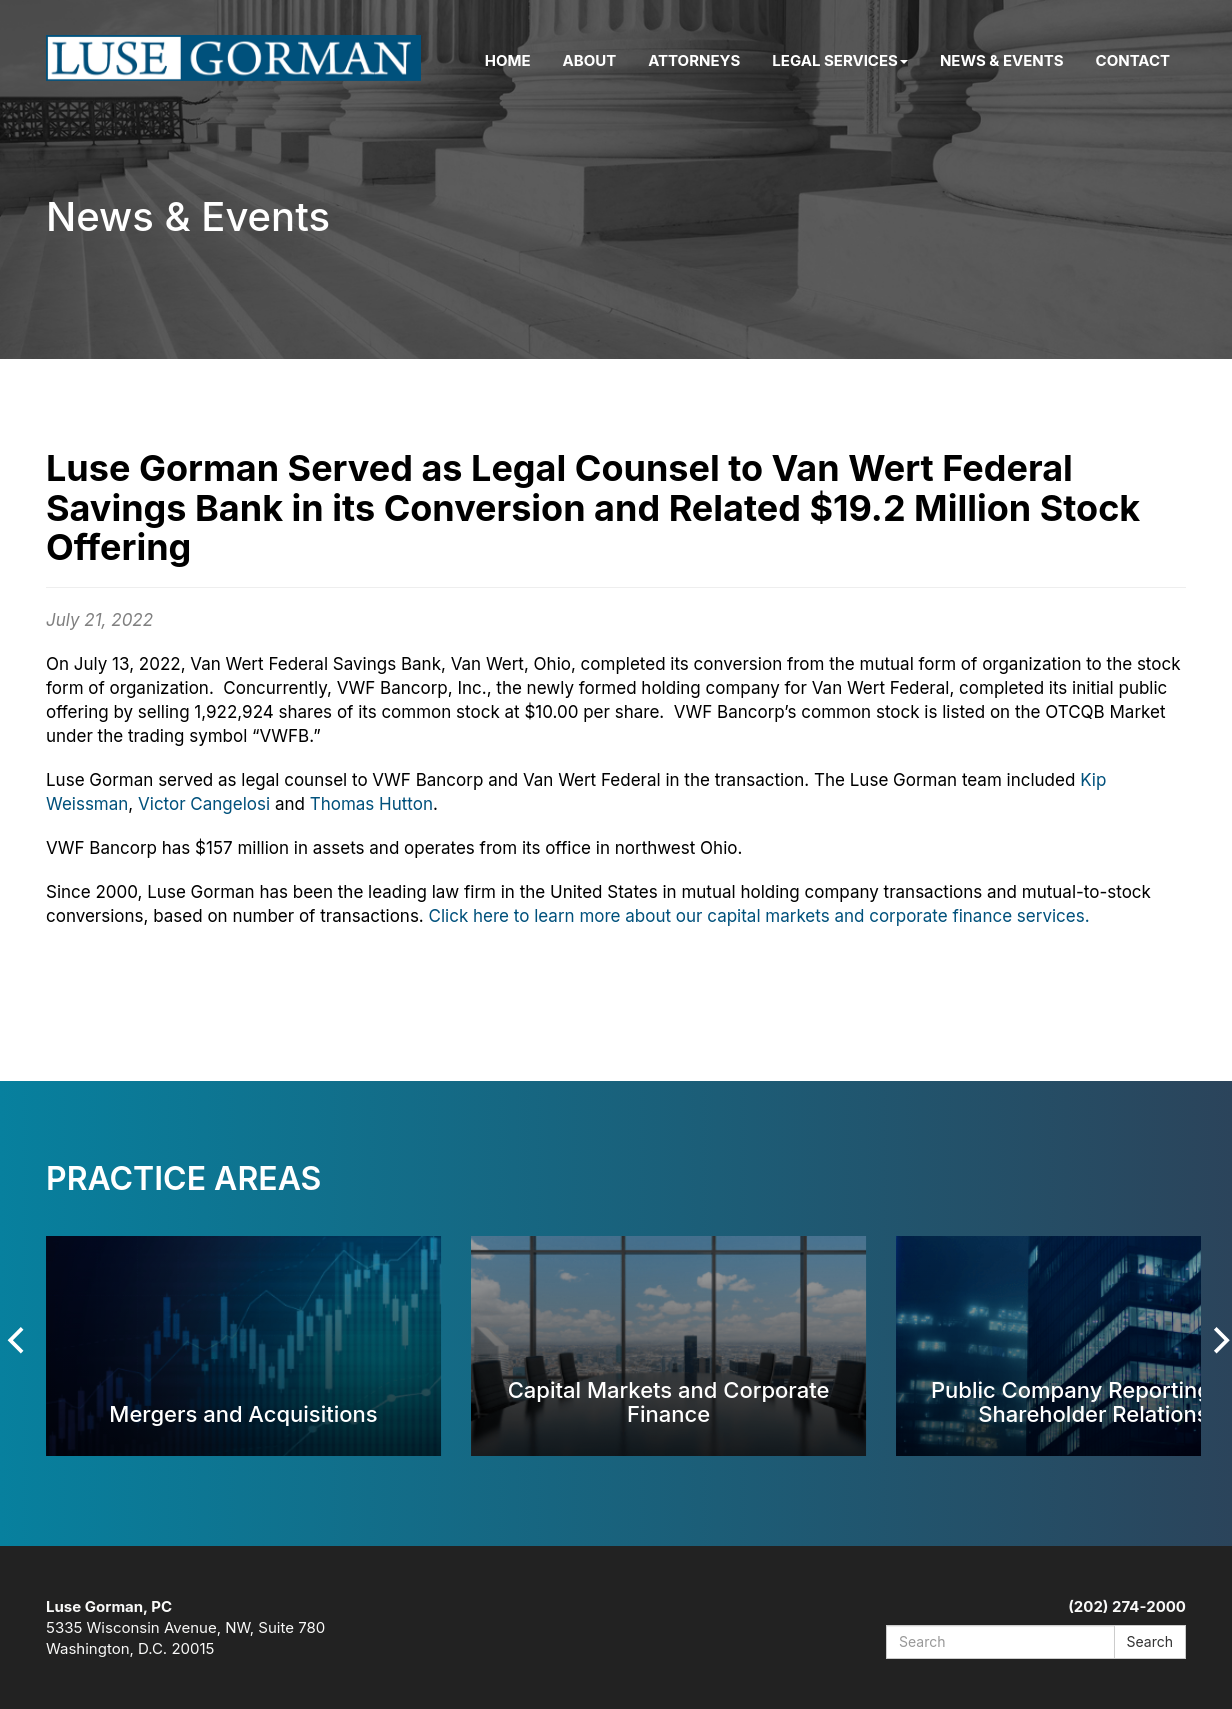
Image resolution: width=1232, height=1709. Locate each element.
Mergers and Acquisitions (243, 1413)
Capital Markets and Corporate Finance (669, 1401)
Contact (1133, 60)
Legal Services (840, 60)
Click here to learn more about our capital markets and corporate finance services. (759, 916)
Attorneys (694, 60)
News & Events (1002, 60)
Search (1150, 1641)
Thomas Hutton (371, 804)
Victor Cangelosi (206, 804)
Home (508, 60)
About (590, 60)
